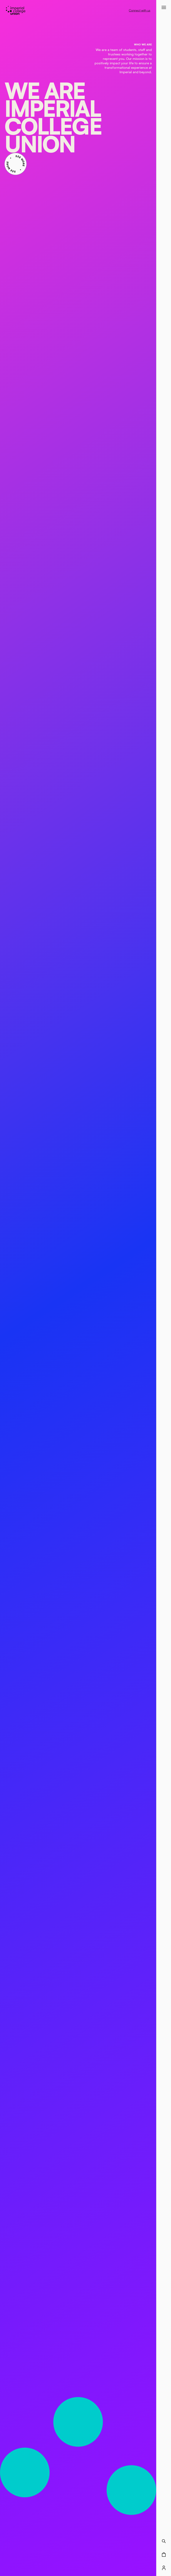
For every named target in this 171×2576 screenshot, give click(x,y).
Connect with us (139, 10)
